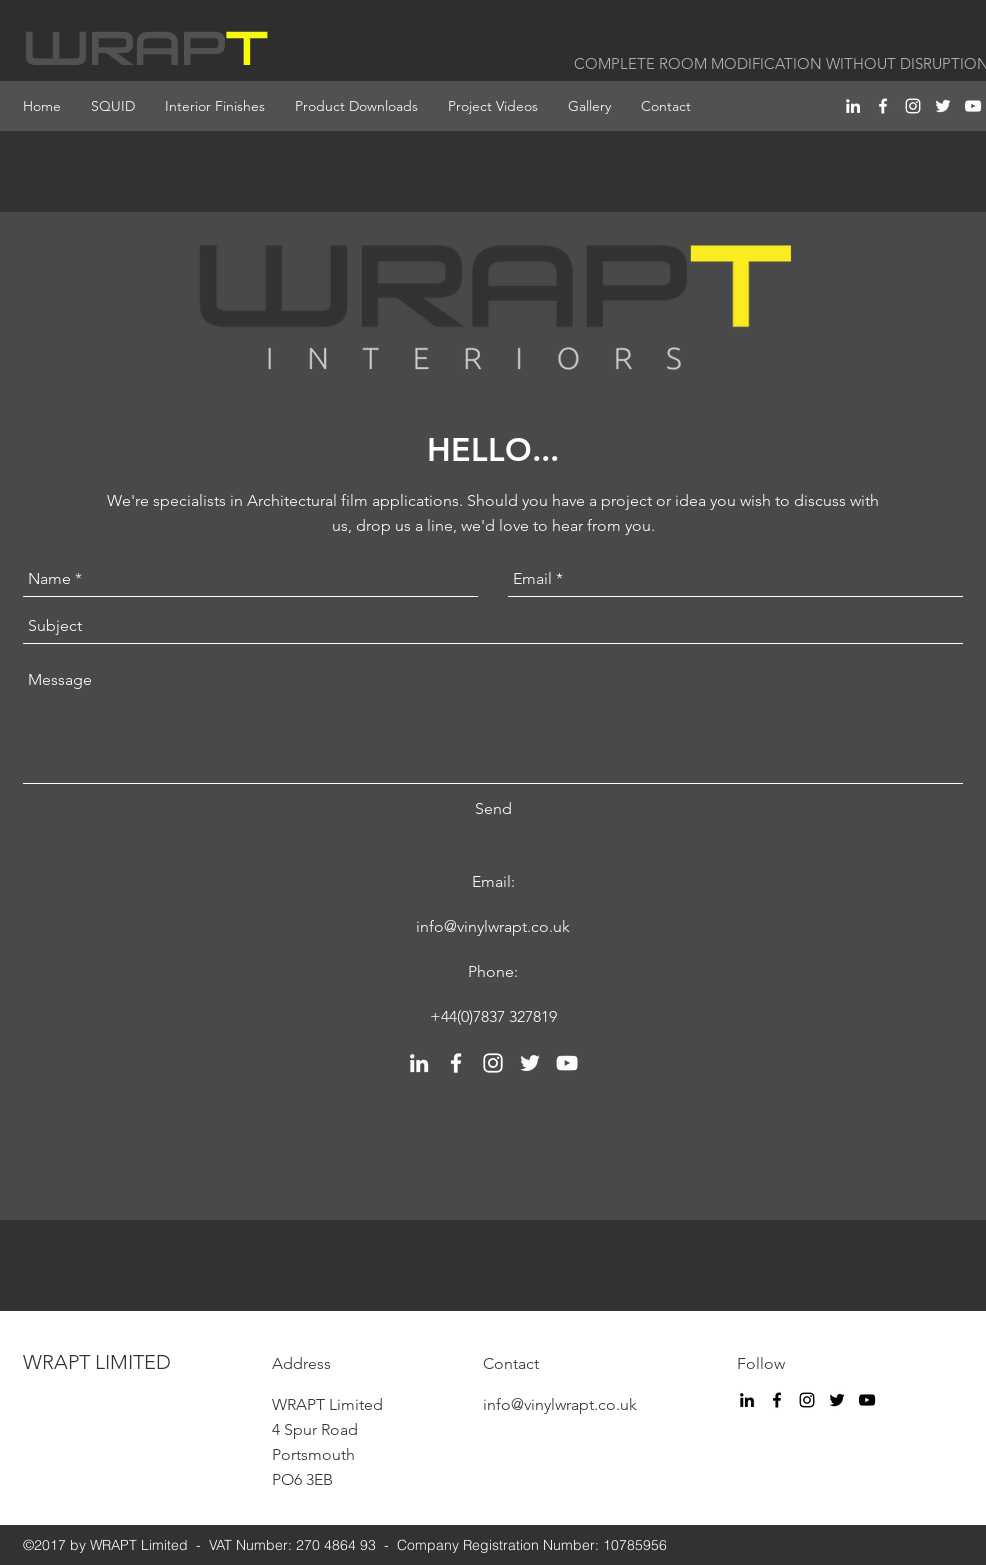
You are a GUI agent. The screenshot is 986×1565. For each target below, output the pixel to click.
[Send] (493, 809)
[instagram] (913, 106)
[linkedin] (853, 106)
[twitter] (943, 106)
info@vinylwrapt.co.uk (493, 926)
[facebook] (883, 106)
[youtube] (973, 106)
